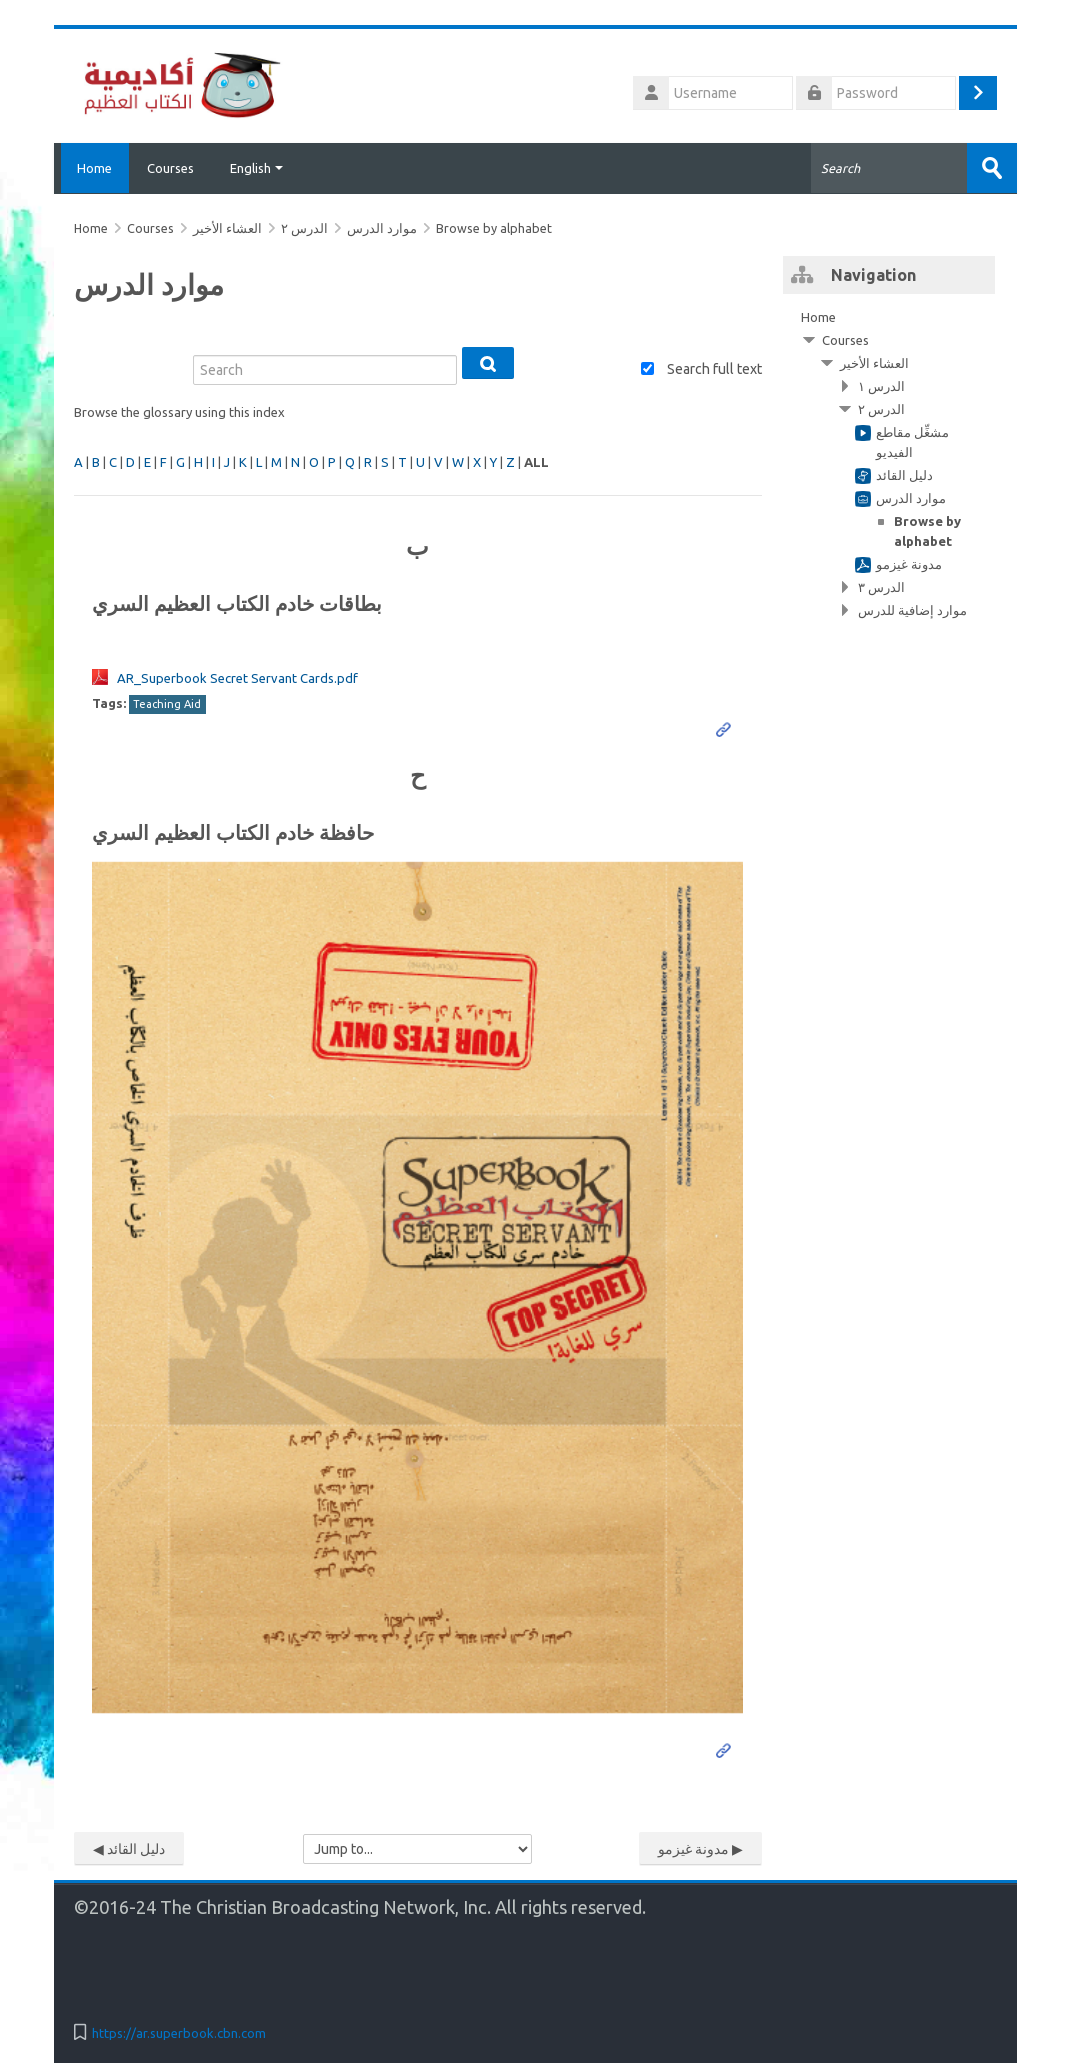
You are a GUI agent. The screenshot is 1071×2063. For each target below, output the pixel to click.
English (256, 168)
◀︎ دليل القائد (129, 1848)
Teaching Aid (167, 703)
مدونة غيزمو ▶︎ (700, 1848)
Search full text (714, 369)
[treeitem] (889, 462)
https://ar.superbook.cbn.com (179, 2032)
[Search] (325, 369)
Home (91, 168)
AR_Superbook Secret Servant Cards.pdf (237, 677)
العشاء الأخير (874, 362)
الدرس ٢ (304, 227)
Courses (170, 168)
